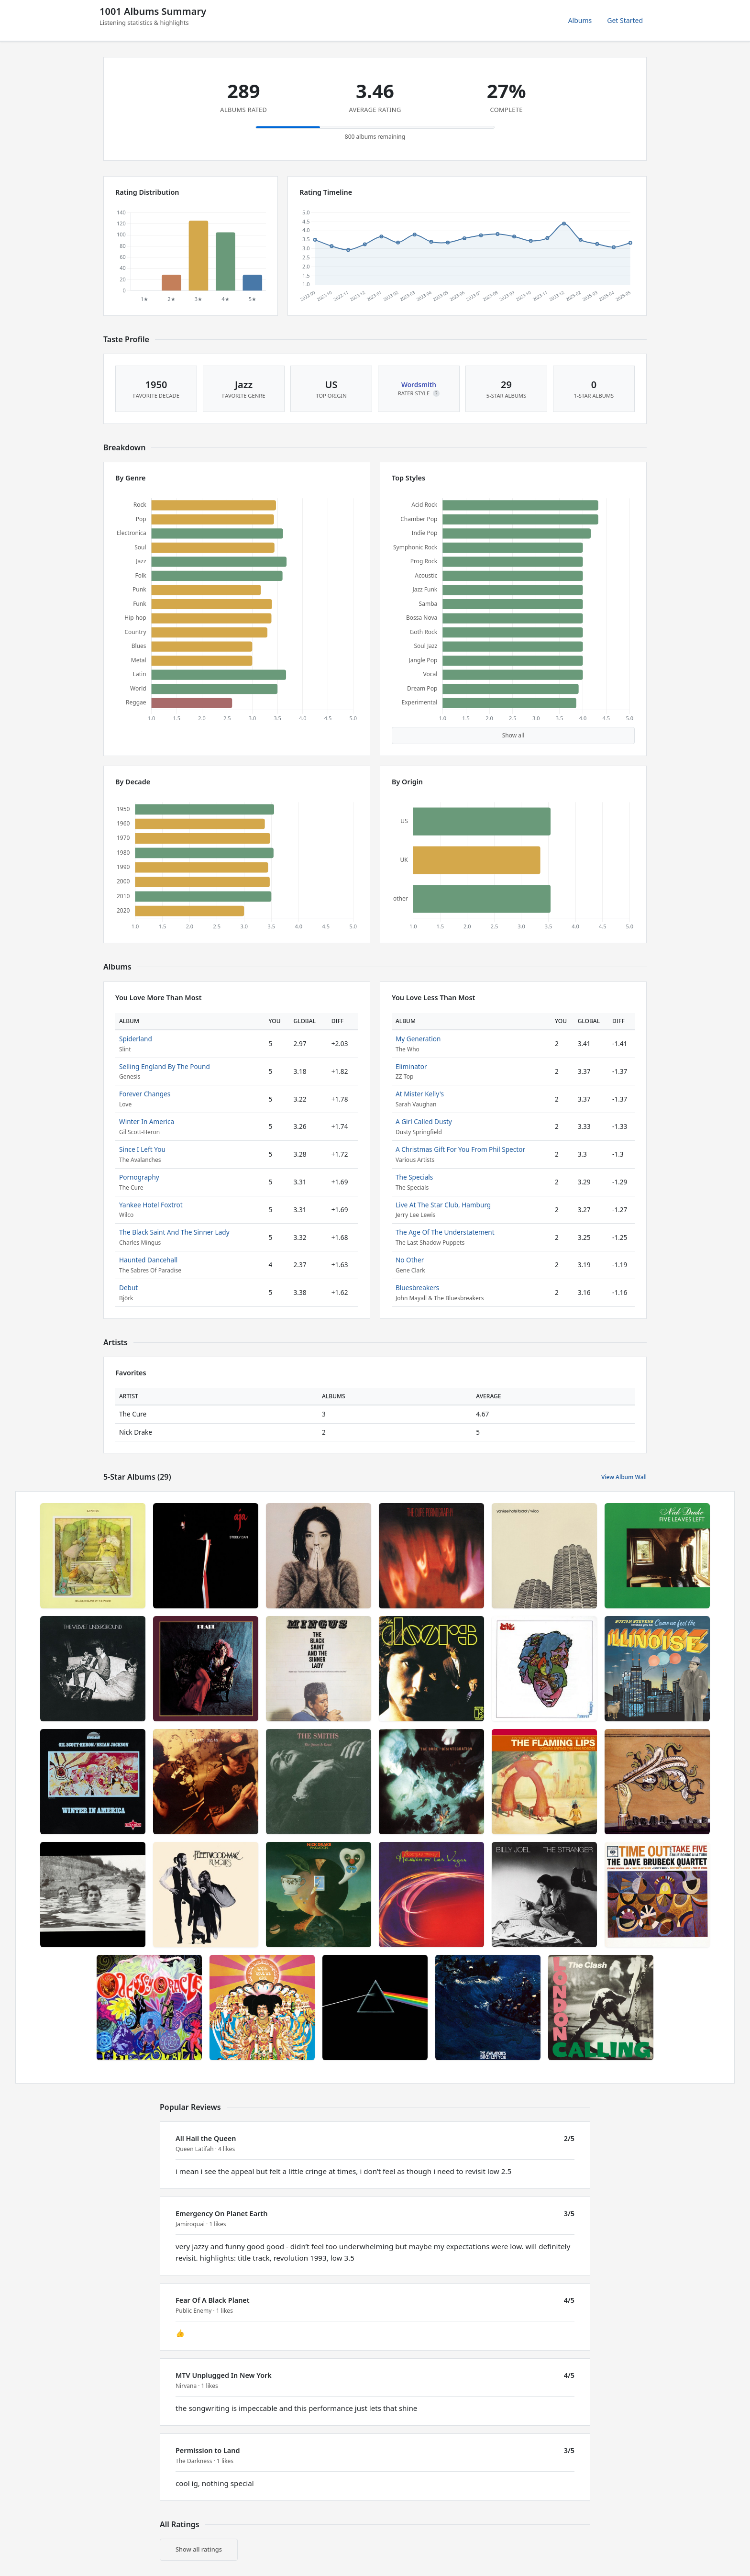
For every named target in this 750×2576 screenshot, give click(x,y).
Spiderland (135, 1038)
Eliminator (411, 1066)
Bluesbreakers (417, 1287)
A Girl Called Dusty (424, 1121)
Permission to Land (208, 2450)
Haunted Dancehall (148, 1259)
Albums (580, 20)
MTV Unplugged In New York (224, 2375)
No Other (410, 1259)
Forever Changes (144, 1093)
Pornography (139, 1177)
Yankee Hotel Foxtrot (151, 1204)
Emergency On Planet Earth (221, 2213)
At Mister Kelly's (420, 1093)
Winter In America (146, 1121)
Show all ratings (199, 2549)
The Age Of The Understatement (445, 1232)
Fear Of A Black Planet (213, 2300)
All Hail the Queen (206, 2138)
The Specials (414, 1177)
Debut (128, 1287)
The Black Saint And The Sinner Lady (174, 1232)
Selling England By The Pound (164, 1066)
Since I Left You (142, 1149)
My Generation (418, 1038)
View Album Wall (624, 1477)
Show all (513, 735)
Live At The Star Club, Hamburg (443, 1204)
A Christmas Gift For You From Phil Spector (460, 1149)
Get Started (625, 20)
